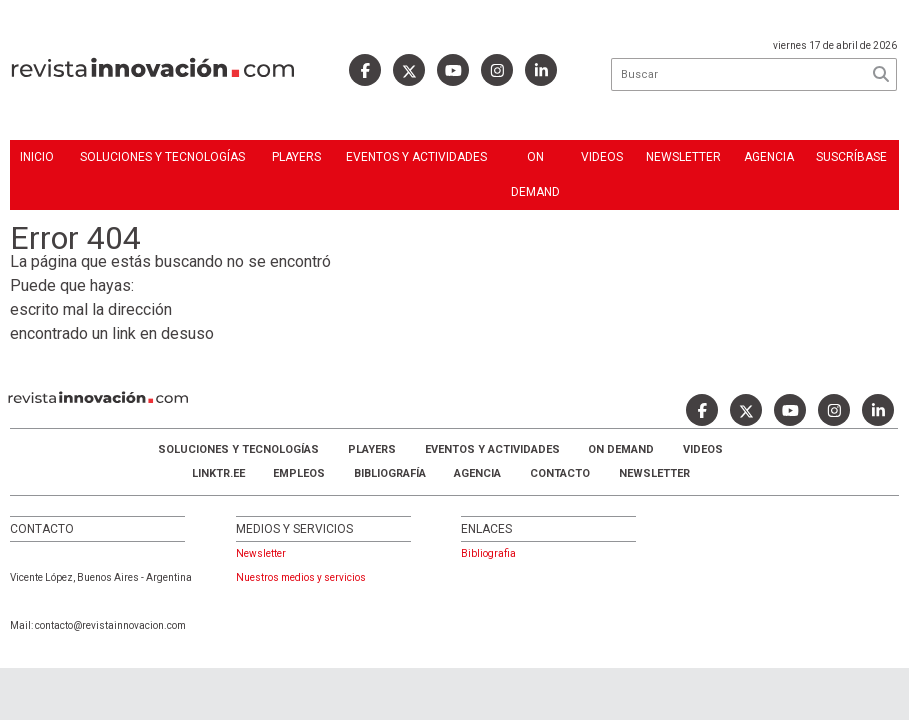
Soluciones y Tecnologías (162, 157)
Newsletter (683, 157)
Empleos (299, 473)
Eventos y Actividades (416, 157)
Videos (602, 157)
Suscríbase (851, 157)
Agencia (769, 157)
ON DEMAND (535, 174)
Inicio (37, 157)
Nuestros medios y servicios (301, 577)
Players (296, 157)
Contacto (560, 473)
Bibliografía (390, 473)
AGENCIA (477, 473)
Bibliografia (488, 553)
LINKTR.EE (218, 473)
